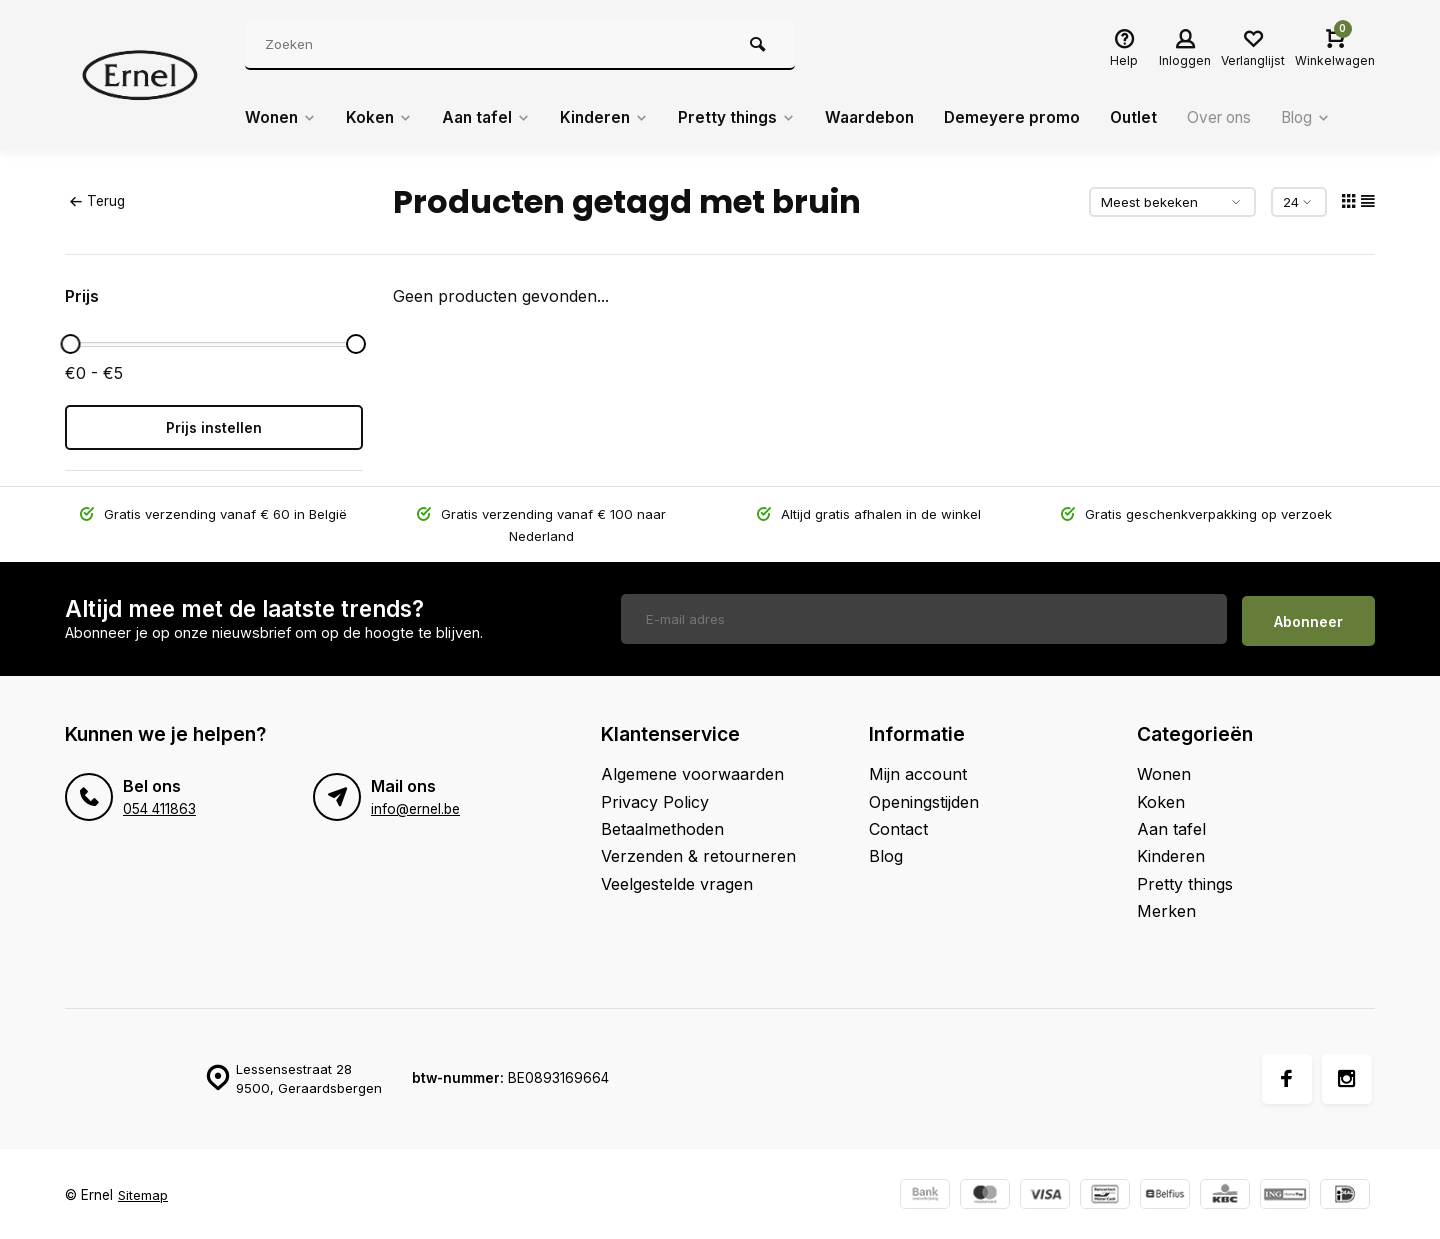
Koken (383, 118)
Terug (97, 201)
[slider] (70, 344)
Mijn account (918, 769)
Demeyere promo (1030, 118)
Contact (898, 824)
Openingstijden (924, 797)
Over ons (1243, 118)
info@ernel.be (415, 804)
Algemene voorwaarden (692, 769)
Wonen (282, 118)
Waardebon (886, 118)
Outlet (1153, 118)
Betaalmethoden (662, 824)
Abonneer (1308, 616)
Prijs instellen (214, 427)
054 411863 (159, 804)
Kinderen (614, 118)
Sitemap (143, 1191)
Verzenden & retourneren (698, 852)
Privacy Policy (655, 797)
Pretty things (750, 118)
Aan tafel (493, 118)
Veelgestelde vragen (677, 879)
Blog (1334, 118)
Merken (1166, 906)
